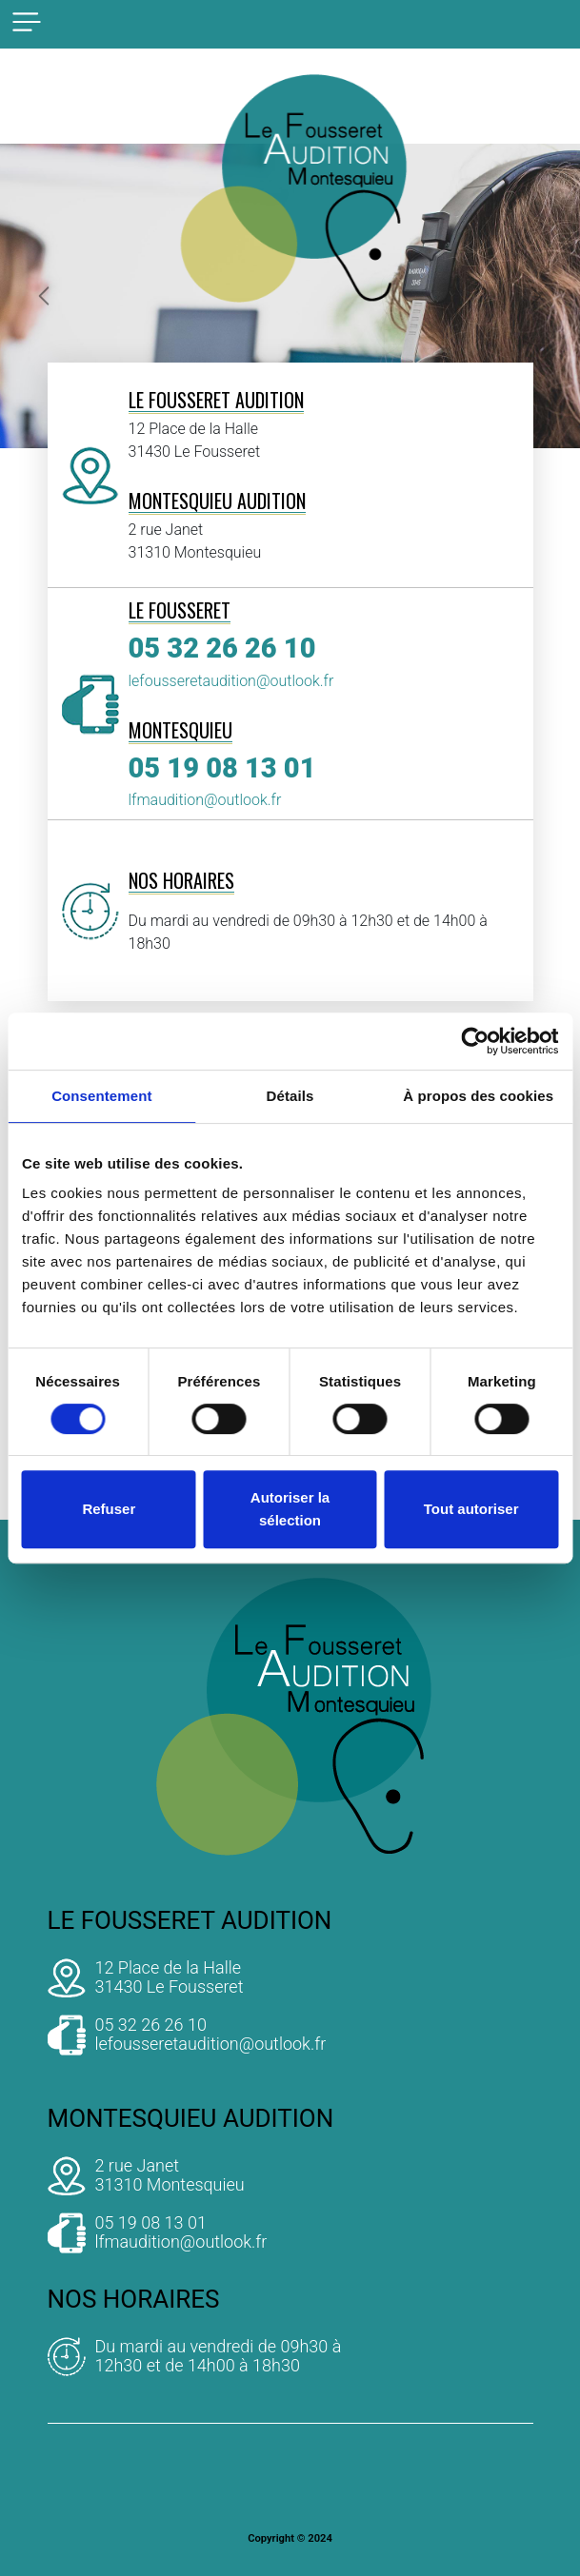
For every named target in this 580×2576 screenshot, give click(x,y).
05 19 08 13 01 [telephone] (222, 768)
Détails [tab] (290, 1096)
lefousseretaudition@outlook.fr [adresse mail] (231, 681)
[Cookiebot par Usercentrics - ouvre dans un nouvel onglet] (474, 1041)
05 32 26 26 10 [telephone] (222, 648)
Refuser (108, 1509)
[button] (43, 296)
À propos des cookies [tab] (478, 1096)
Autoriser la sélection (290, 1508)
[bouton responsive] (27, 22)
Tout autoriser (471, 1509)
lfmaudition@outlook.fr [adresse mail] (205, 800)
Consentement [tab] (101, 1096)
